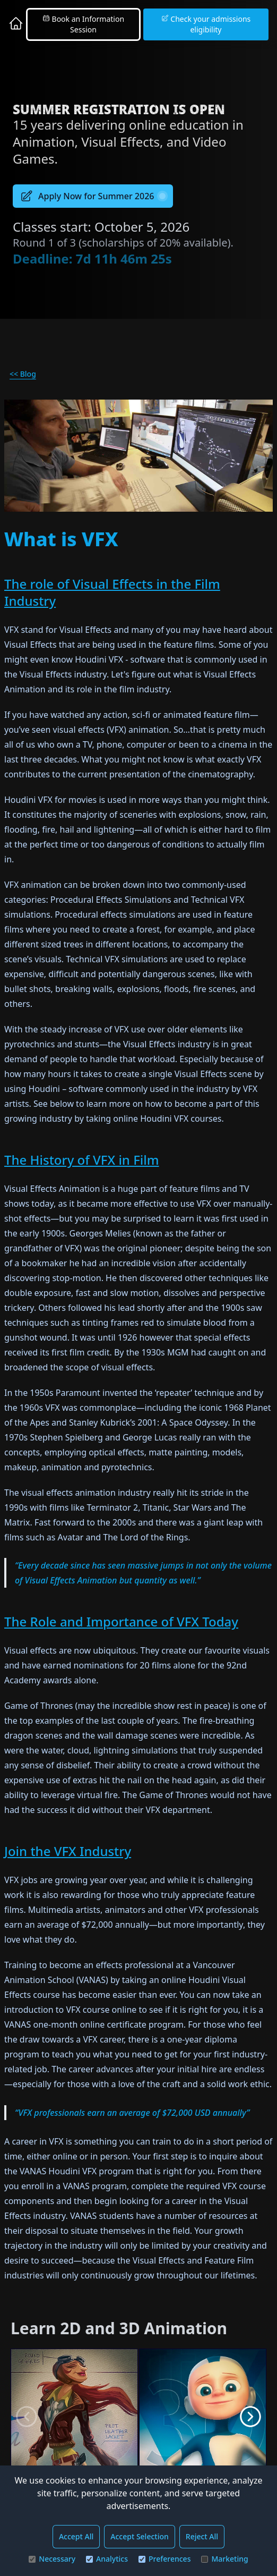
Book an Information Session (83, 24)
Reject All (202, 2536)
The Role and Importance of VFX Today (121, 1621)
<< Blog (23, 374)
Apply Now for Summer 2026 (93, 196)
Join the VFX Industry (67, 1851)
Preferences (164, 2559)
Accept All (76, 2536)
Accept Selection (139, 2536)
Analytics (107, 2559)
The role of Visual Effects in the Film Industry (112, 592)
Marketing (224, 2559)
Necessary (52, 2559)
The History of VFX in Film (81, 1159)
